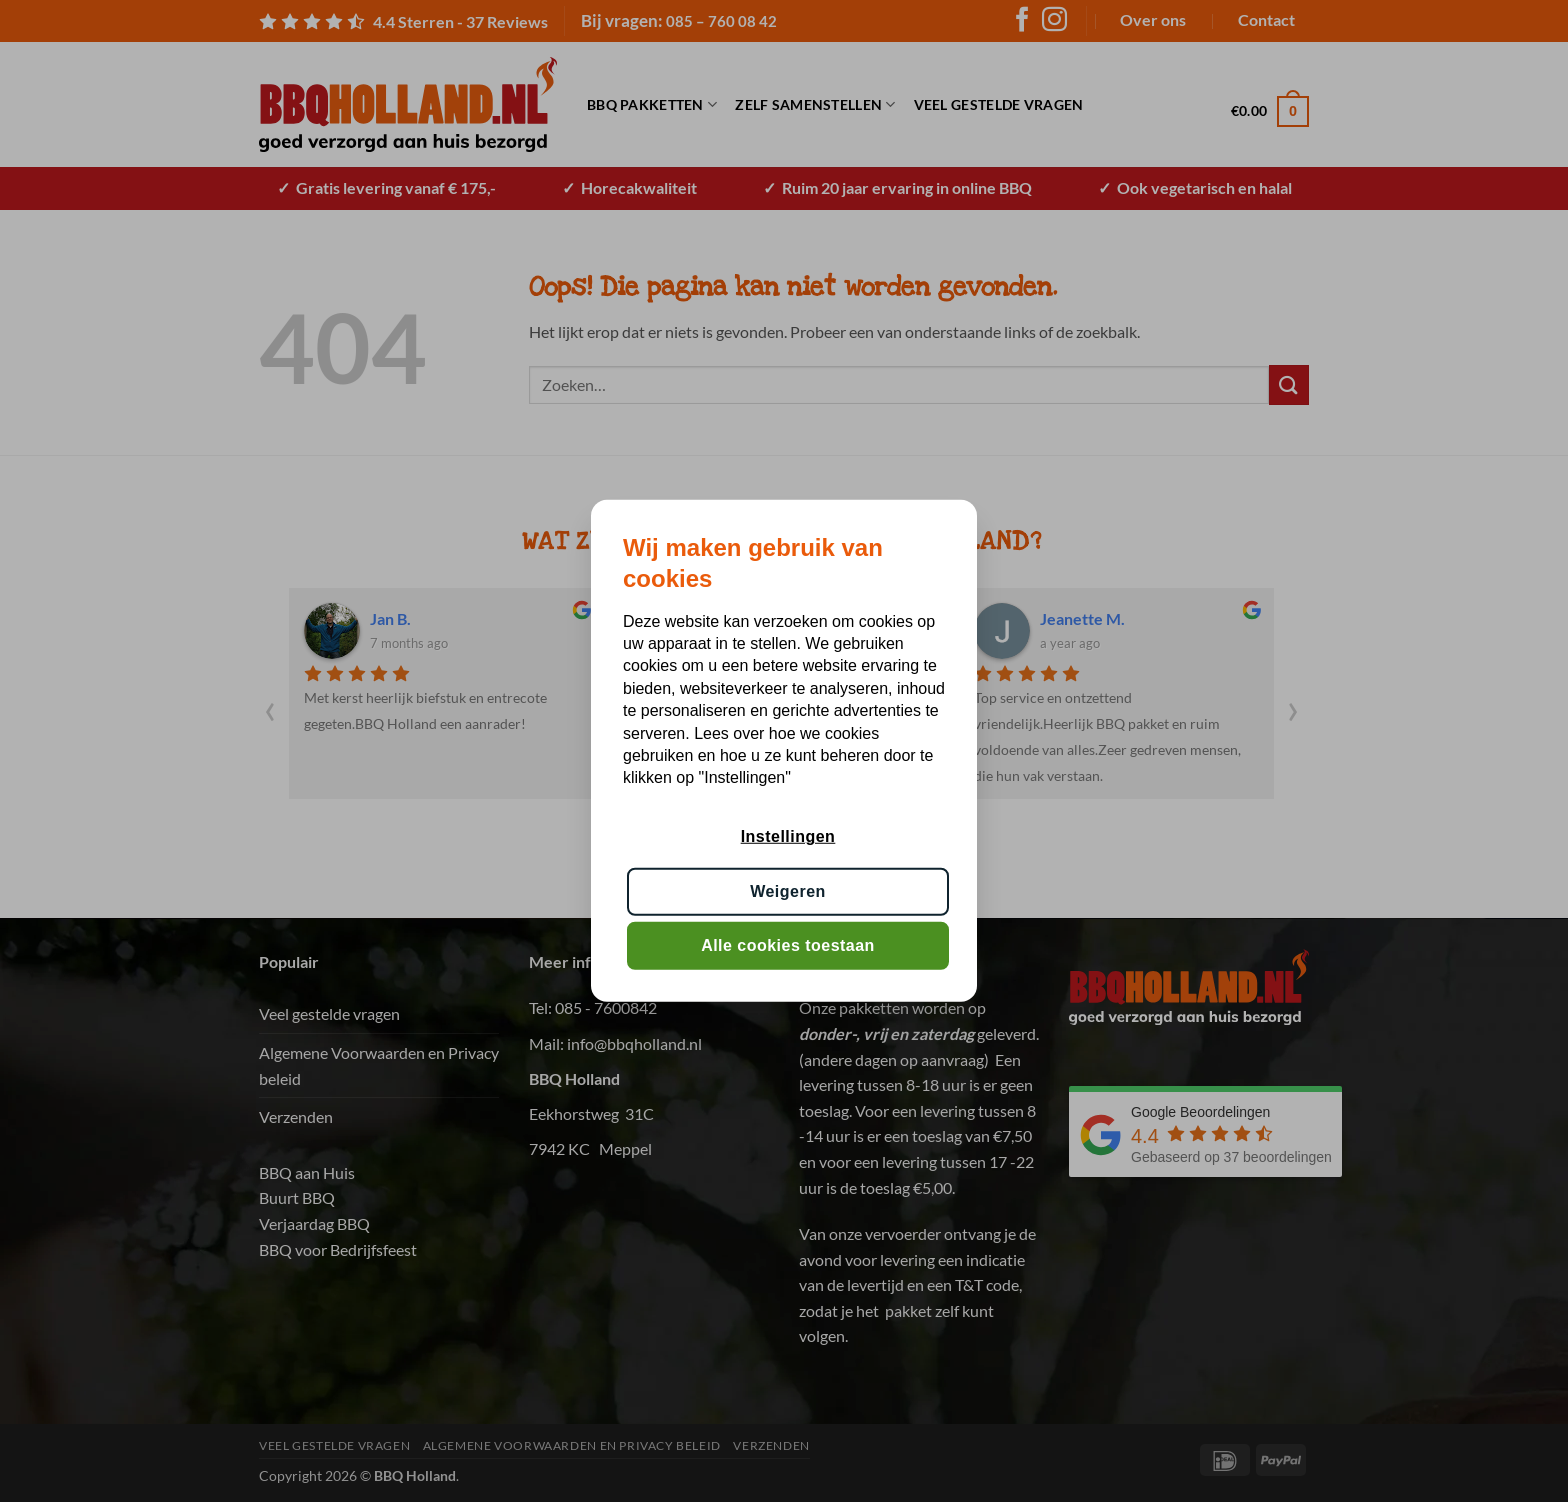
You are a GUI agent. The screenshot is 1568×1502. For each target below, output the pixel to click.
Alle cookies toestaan (788, 945)
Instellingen (788, 836)
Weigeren (788, 891)
